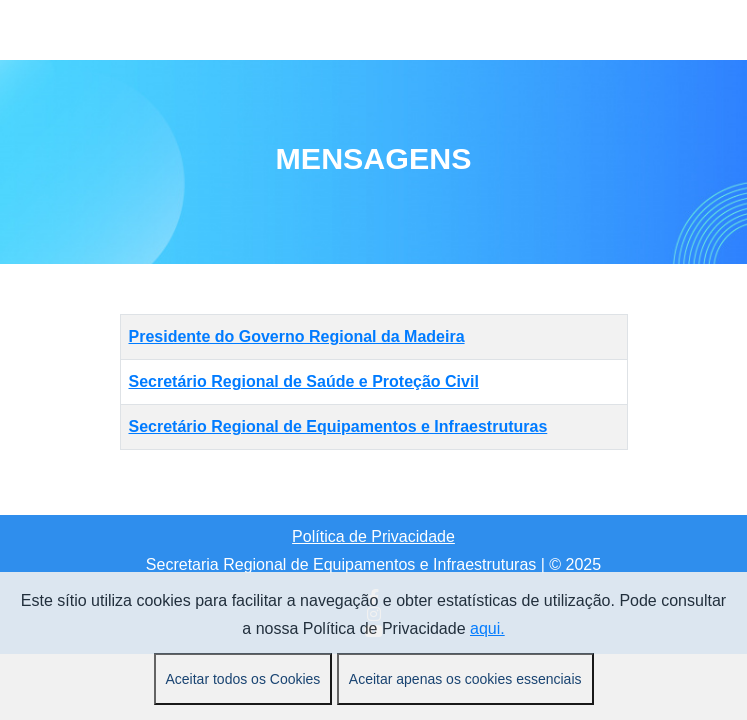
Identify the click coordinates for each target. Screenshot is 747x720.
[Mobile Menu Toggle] (135, 30)
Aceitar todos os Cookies (243, 679)
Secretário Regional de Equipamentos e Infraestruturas (338, 426)
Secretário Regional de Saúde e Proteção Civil (304, 381)
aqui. (487, 628)
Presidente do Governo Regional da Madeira (297, 336)
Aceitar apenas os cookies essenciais (465, 679)
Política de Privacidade (373, 536)
